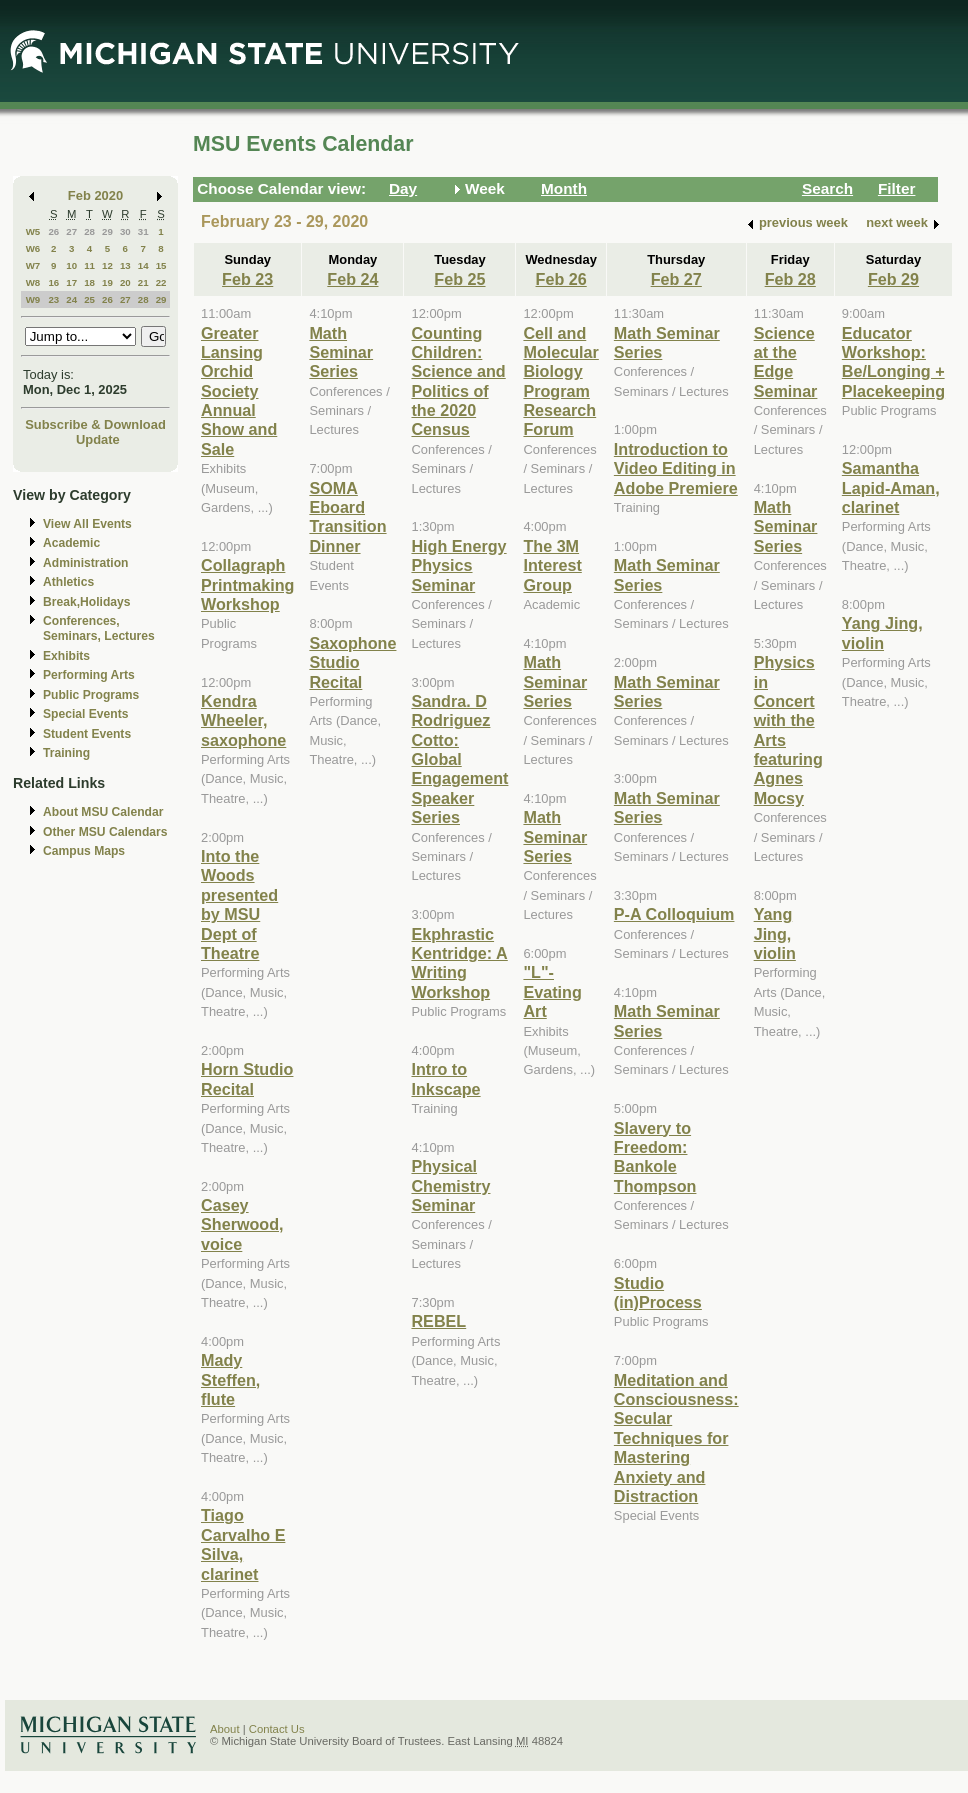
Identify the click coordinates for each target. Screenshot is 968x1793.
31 (143, 231)
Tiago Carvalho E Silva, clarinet (243, 1544)
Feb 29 (893, 279)
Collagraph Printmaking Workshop (247, 584)
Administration (85, 563)
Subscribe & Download (95, 424)
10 (71, 265)
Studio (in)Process (658, 1292)
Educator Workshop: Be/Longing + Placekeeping (893, 362)
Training (66, 753)
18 (89, 282)
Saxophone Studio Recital (352, 662)
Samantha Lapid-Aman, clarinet (891, 487)
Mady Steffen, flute (230, 1379)
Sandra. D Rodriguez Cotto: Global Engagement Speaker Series (459, 759)
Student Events (87, 734)
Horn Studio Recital (247, 1078)
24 (71, 299)
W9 (33, 299)
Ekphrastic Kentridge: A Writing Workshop (459, 963)
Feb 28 (790, 279)
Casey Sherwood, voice (242, 1224)
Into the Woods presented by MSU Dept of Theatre (239, 904)
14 (143, 265)
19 (107, 282)
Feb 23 (247, 279)
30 (125, 231)
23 (53, 299)
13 (125, 265)
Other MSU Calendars (105, 832)
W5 (33, 231)
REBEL (438, 1321)
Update (98, 439)
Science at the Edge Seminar (786, 362)
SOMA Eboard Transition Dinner (347, 517)
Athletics (68, 582)
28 (89, 231)
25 (89, 299)
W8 (33, 282)
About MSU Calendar (103, 812)
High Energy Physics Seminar (458, 565)
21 (143, 282)
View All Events (87, 524)
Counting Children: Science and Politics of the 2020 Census (458, 381)
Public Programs (91, 695)
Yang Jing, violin (775, 933)
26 (53, 231)
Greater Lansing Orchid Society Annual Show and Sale (239, 391)
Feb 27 (676, 279)
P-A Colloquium (674, 914)
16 (53, 282)
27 (71, 231)
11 (89, 265)
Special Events (85, 714)
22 (161, 282)
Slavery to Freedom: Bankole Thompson (655, 1157)
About (225, 1729)
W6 (33, 248)
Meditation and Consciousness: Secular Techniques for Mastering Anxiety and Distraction (676, 1438)
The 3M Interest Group (552, 565)
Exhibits (66, 656)
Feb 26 (561, 279)
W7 (33, 265)
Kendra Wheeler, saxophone (243, 720)
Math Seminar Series (341, 352)
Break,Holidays (87, 602)
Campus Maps (84, 851)
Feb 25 (459, 279)
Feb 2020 (95, 195)
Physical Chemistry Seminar (450, 1185)
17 (71, 282)
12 (107, 265)
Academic (71, 543)
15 (161, 265)
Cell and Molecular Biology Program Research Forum (560, 381)
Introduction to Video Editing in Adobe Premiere (676, 468)
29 (107, 231)
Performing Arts (89, 675)
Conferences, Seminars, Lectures (99, 628)
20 (125, 282)
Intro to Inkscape (445, 1078)
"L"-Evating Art (552, 991)
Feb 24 (352, 279)
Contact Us (277, 1729)
